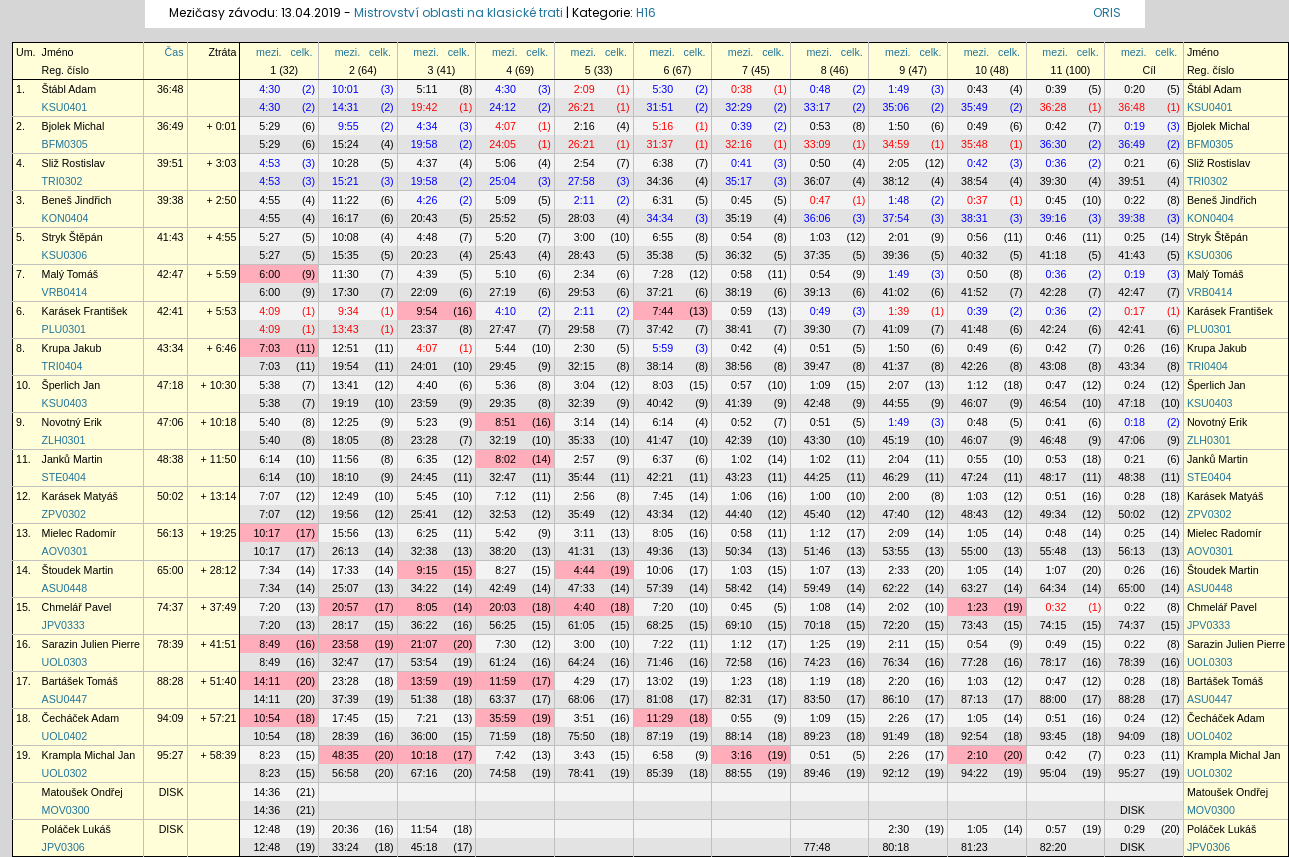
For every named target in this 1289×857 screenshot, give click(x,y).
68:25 (660, 625)
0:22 (1134, 200)
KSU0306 (65, 255)
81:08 (660, 699)
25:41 (424, 514)
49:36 (660, 551)
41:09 (895, 329)
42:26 (974, 366)
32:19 (502, 440)
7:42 (505, 755)
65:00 (170, 570)
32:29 (738, 107)
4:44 (584, 570)
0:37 (977, 200)
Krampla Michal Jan (89, 755)
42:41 (170, 311)
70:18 (817, 625)
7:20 (269, 607)
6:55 (662, 237)
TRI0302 (62, 181)
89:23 (817, 736)
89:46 (817, 773)
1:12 (977, 385)
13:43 (345, 329)
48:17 (1053, 477)
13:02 (660, 681)
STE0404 (64, 477)
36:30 (1053, 144)
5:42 (505, 533)
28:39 (345, 736)
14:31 (345, 107)
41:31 (581, 551)
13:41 (345, 385)
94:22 (974, 773)
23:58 (345, 644)
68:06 (581, 699)
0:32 (1056, 607)
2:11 (584, 200)
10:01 (345, 89)
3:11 (584, 533)
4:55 (269, 200)
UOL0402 (65, 736)
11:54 (424, 829)
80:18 (895, 847)
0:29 (1134, 829)
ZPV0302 (64, 514)
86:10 (895, 699)
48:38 (170, 459)
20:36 (345, 829)
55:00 (974, 551)
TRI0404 (62, 366)
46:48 (1053, 440)
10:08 (345, 237)
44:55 (895, 403)
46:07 (974, 403)
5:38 (269, 385)
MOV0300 (66, 810)
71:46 (660, 662)
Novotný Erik (72, 422)
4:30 (269, 89)
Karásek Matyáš (80, 496)
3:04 (584, 385)
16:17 (345, 218)
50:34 (738, 551)
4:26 (427, 200)
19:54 (345, 366)
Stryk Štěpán (72, 237)
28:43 (581, 255)
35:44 (581, 477)
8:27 (505, 570)
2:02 (898, 607)
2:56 (584, 496)
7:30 (505, 644)
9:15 (427, 570)
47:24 (974, 477)
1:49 (898, 89)
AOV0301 (65, 551)
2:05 (898, 163)
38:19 (738, 292)
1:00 (820, 496)
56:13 (170, 533)
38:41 (738, 329)
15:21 (345, 181)
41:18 (1053, 255)
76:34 (895, 662)
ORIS (1107, 12)
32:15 (581, 366)
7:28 (662, 274)
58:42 (738, 588)
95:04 (1053, 773)
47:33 (581, 588)
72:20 (895, 625)
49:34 (1053, 514)
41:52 (974, 292)
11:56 (345, 459)
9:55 (348, 126)
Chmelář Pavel (77, 607)
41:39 (738, 403)
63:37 (502, 699)
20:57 (345, 607)
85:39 (660, 773)
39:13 (817, 292)
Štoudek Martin (78, 570)
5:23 (427, 422)
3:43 (584, 755)
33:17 (817, 107)
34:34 (660, 218)
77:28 (974, 662)
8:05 (662, 533)
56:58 (345, 773)
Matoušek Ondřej (82, 792)
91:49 (895, 736)
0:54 (741, 237)
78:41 (581, 773)
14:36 (266, 792)
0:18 (1134, 422)
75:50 (581, 736)
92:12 (895, 773)
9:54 (427, 311)
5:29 (269, 126)
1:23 (977, 607)
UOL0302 (65, 773)
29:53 (581, 292)
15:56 (345, 533)
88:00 (1053, 699)
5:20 (505, 237)
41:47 (660, 440)
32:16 (738, 144)
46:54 (1053, 403)
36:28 (1053, 107)
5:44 (505, 348)
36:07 (817, 181)
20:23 (424, 255)
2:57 (584, 459)
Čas (174, 52)
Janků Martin (72, 459)
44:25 (817, 477)
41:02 (895, 292)
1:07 (820, 570)
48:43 (974, 514)
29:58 (581, 329)
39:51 (170, 163)
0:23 (1134, 755)
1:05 (977, 533)
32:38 (424, 551)
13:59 (424, 681)
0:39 (1056, 89)
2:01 (898, 237)
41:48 (974, 329)
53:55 (895, 551)
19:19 (345, 403)
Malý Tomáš (70, 274)
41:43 (170, 237)
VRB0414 (65, 292)
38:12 (895, 181)
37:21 (660, 292)
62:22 (895, 588)
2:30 (584, 348)
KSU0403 (65, 403)
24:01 (424, 366)
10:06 (660, 570)
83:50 (817, 699)
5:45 (427, 496)
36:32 (738, 255)
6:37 (662, 459)
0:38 (741, 89)
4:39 (427, 274)
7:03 (269, 348)
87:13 (974, 699)
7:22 (662, 644)
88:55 (738, 773)
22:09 (424, 292)
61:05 (581, 625)
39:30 (1053, 181)
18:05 (345, 440)
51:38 (424, 699)
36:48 (170, 89)
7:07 (269, 496)
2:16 (584, 126)
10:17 (266, 533)
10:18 (424, 755)
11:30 (345, 274)
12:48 (266, 829)
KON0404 (65, 218)
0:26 (1134, 348)
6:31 (662, 200)
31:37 (660, 144)
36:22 (424, 625)
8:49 (269, 644)
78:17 (1053, 662)
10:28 (345, 163)
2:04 (898, 459)
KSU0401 (65, 107)
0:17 (1134, 311)
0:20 (1134, 89)
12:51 (345, 348)
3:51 (584, 718)
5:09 (505, 200)
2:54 (584, 163)
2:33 (898, 570)
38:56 (738, 366)
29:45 (502, 366)
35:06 (895, 107)
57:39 (660, 588)
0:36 (1056, 163)
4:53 (269, 163)
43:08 (1053, 366)
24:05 (502, 144)
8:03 (662, 385)
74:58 (502, 773)
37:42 (660, 329)
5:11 (427, 89)
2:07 (898, 385)
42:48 (817, 403)
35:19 (738, 218)
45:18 (424, 847)
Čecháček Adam (81, 718)
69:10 (738, 625)
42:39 (738, 440)
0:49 (977, 126)
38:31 (974, 218)
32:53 (502, 514)
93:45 (1053, 736)
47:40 (895, 514)
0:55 (977, 459)
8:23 (269, 755)
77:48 (817, 847)
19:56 (345, 514)
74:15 (1053, 625)
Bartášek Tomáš (80, 681)
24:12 (502, 107)
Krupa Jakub (72, 348)
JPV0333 (63, 625)
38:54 (974, 181)
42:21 (660, 477)
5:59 (662, 348)
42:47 (170, 274)
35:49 (974, 107)
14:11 (266, 681)
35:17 (738, 181)
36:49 (170, 126)
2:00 (898, 496)
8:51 (505, 422)
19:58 (424, 144)
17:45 (345, 718)
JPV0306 (63, 847)
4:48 (427, 237)
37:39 (345, 699)
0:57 (741, 385)
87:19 (660, 736)
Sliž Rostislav (73, 163)
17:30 (345, 292)
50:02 (170, 496)
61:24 (502, 662)
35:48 (974, 144)
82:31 (738, 699)
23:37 (424, 329)
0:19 (1134, 126)
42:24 (1053, 329)
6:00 (269, 274)
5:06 (505, 163)
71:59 (502, 736)
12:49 (345, 496)
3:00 (584, 237)
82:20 (1053, 847)
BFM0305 (65, 144)
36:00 (424, 736)
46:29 (895, 477)
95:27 (170, 755)
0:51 (820, 348)
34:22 (424, 588)
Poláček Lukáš (76, 829)
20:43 (424, 218)
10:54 (266, 718)
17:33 (345, 570)
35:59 (502, 718)
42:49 (502, 588)
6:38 (662, 163)
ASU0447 (65, 699)
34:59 (895, 144)
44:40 (738, 514)
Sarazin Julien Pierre (91, 644)
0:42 (1056, 126)
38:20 (502, 551)
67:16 (424, 773)
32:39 (581, 403)
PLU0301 (64, 329)
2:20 (898, 681)
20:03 (502, 607)
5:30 (662, 89)
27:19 (502, 292)
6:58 (662, 755)
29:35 (502, 403)
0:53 (820, 126)
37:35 (817, 255)
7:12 (505, 496)
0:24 (1134, 385)
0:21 (1134, 163)
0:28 (1134, 496)
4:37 (427, 163)
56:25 (502, 625)
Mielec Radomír (79, 533)
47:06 (170, 422)
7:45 (662, 496)
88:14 (738, 736)
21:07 (424, 644)
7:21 (427, 718)
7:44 (662, 311)
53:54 (424, 662)
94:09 (170, 718)
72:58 (738, 662)
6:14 (662, 422)
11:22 (345, 200)
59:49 (817, 588)
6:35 (427, 459)
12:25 (345, 422)
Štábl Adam (69, 89)
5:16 (662, 126)
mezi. (268, 52)
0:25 (1134, 237)
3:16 (741, 755)
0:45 (741, 200)
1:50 (898, 126)
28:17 (345, 625)
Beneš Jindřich (77, 200)
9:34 (348, 311)
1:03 (820, 237)
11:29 (660, 718)
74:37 (170, 607)
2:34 (584, 274)
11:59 (502, 681)
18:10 (345, 477)
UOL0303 (65, 662)
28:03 (581, 218)
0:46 (1056, 237)
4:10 (505, 311)
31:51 (660, 107)
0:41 (741, 163)
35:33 (581, 440)
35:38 (660, 255)
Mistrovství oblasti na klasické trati (458, 12)
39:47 (817, 366)
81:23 (974, 847)
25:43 (502, 255)
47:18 (170, 385)
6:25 (427, 533)
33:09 (817, 144)
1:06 (741, 496)
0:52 (741, 422)
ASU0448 (65, 588)
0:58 (741, 274)
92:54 (974, 736)
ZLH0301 (64, 440)
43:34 (170, 348)
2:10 (977, 755)
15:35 (345, 255)
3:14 (584, 422)
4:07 (505, 126)
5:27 (269, 237)
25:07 (345, 588)
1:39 (898, 311)
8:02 (505, 459)
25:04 (502, 181)
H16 (646, 12)
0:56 (977, 237)
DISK (171, 792)
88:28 (170, 681)
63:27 (974, 588)
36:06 (817, 218)
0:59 (741, 311)
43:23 (738, 477)
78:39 (170, 644)
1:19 (820, 681)
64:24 (581, 662)
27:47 (502, 329)
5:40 (269, 422)
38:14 (660, 366)
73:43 (974, 625)
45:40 (817, 514)
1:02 (741, 459)
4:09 (269, 311)
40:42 (660, 403)
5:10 (505, 274)
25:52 (502, 218)
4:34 (427, 126)
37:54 (895, 218)
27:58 (581, 181)
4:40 (427, 385)
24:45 (424, 477)
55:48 (1053, 551)
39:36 (895, 255)
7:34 (269, 570)
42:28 (1053, 292)
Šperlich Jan (71, 385)
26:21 (581, 107)
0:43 (977, 89)
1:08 (820, 607)
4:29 (584, 681)
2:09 (584, 89)
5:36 (505, 385)
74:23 (817, 662)
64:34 (1053, 588)
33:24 (345, 847)
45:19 (895, 440)
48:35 (345, 755)
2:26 (898, 718)
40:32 (974, 255)
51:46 (817, 551)
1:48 (898, 200)
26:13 (345, 551)
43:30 (817, 440)
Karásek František (85, 311)
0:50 (820, 163)
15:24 (345, 144)
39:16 (1053, 218)
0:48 (820, 89)
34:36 (660, 181)
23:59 (424, 403)
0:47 (820, 200)
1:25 (820, 644)
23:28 (424, 440)
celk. (301, 52)
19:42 (424, 107)
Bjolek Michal (73, 126)
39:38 (170, 200)
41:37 (895, 366)
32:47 (502, 477)
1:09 (820, 385)
